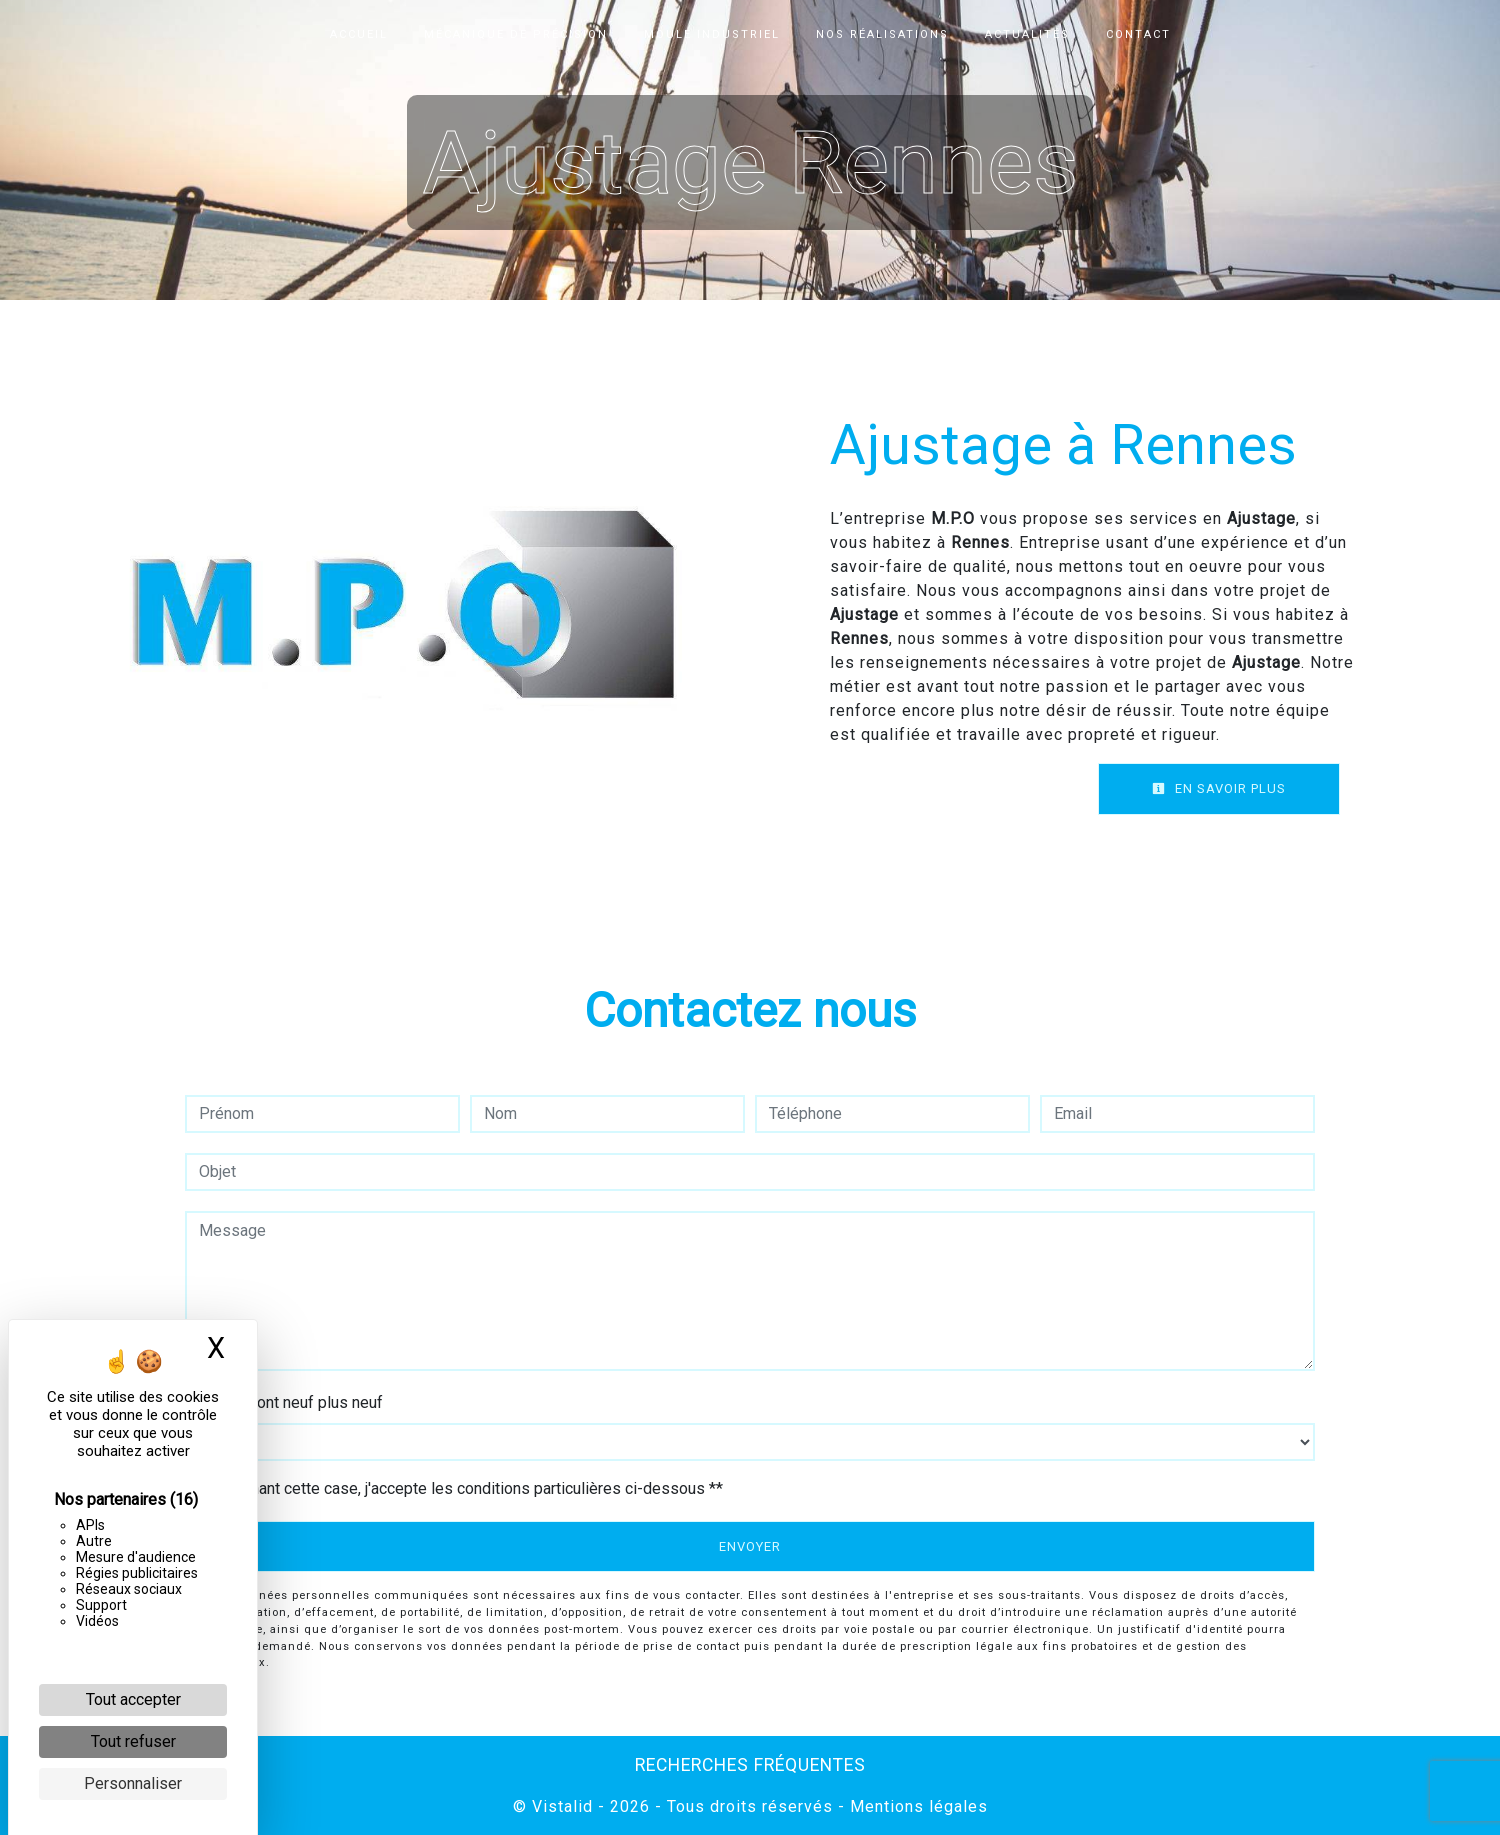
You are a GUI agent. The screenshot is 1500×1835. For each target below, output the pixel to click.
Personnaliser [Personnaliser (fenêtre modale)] (133, 1783)
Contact (1138, 34)
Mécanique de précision (516, 34)
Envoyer (750, 1546)
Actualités (1027, 34)
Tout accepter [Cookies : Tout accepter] (133, 1699)
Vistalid (562, 1806)
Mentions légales (916, 1806)
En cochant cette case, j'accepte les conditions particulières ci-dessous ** (464, 1488)
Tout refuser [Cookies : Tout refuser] (133, 1741)
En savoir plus (1219, 788)
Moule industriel (712, 34)
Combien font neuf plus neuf (284, 1402)
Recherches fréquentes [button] (750, 1765)
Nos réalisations (882, 34)
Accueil (359, 34)
